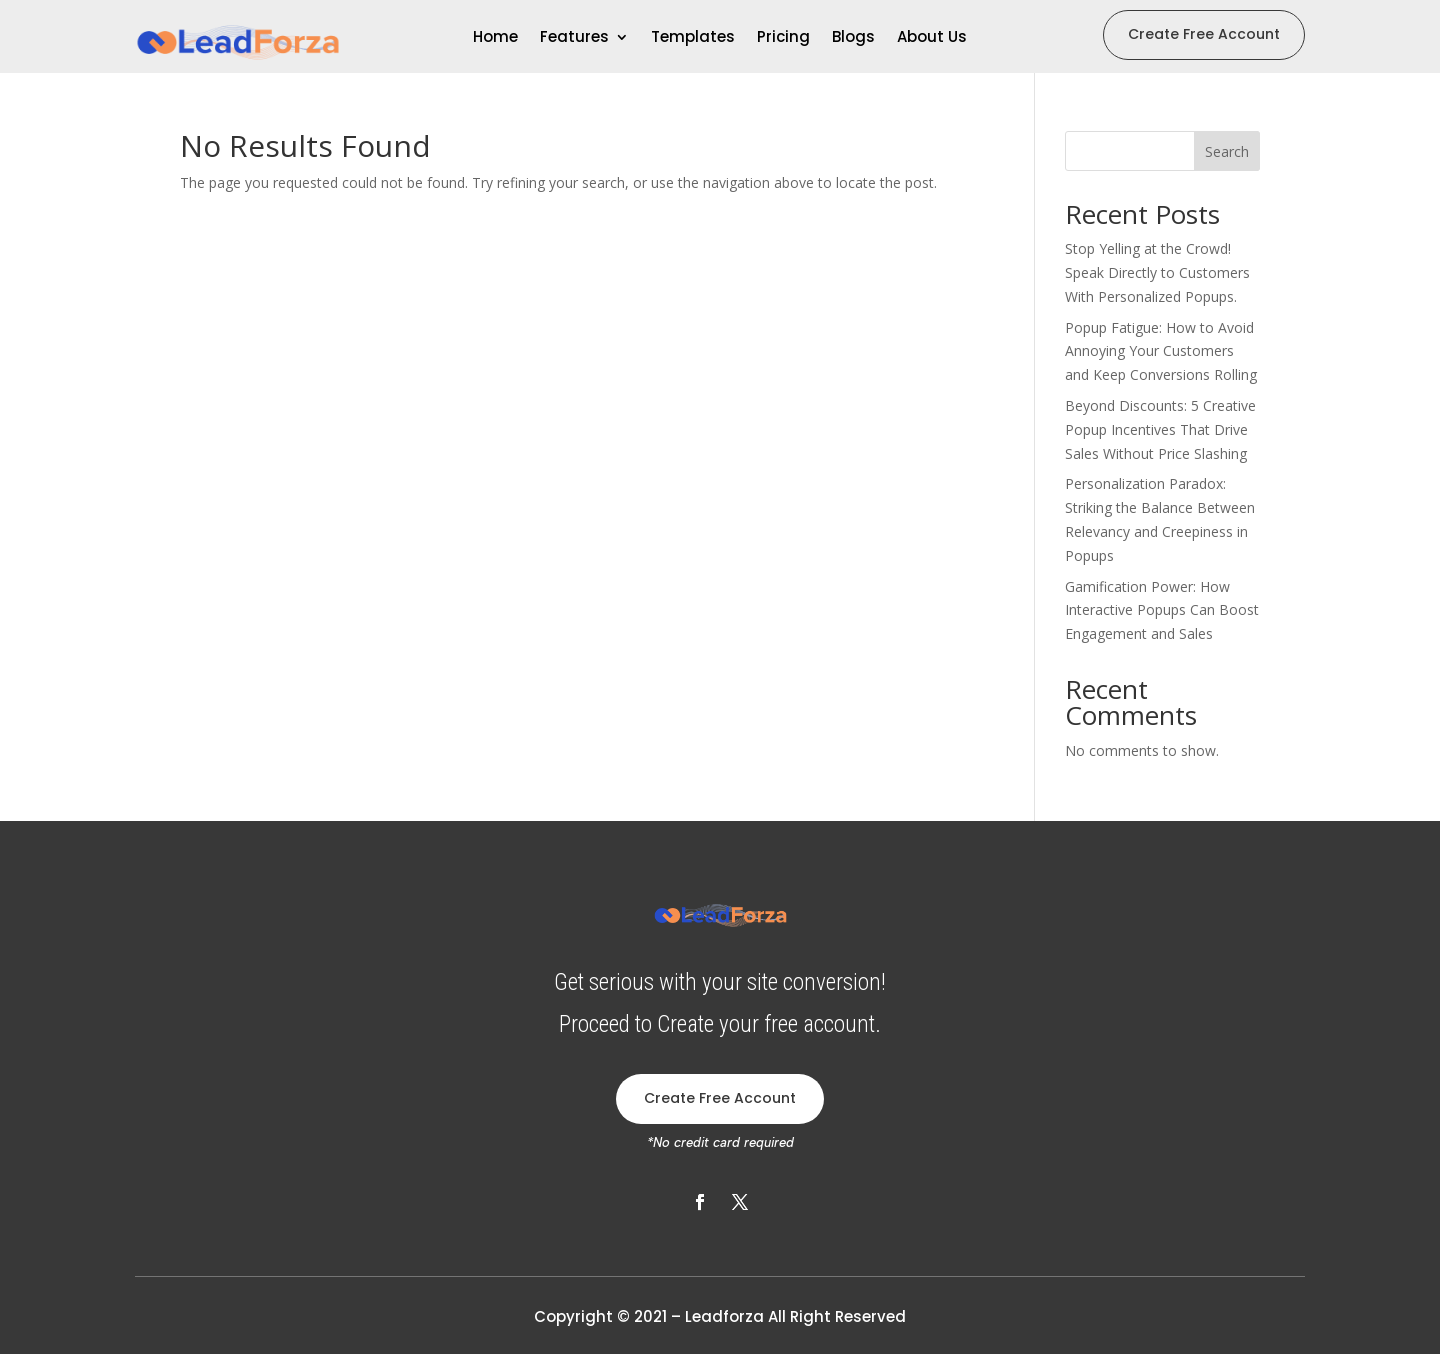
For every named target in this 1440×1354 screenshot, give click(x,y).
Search (1227, 151)
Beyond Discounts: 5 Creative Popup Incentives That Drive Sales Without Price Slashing (1160, 429)
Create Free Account (1204, 34)
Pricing (783, 38)
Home (495, 38)
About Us (932, 38)
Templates (693, 38)
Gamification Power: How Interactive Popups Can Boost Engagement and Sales (1162, 610)
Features (574, 38)
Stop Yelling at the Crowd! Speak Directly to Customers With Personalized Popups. (1157, 272)
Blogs (853, 38)
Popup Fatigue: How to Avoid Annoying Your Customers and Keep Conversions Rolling (1161, 351)
